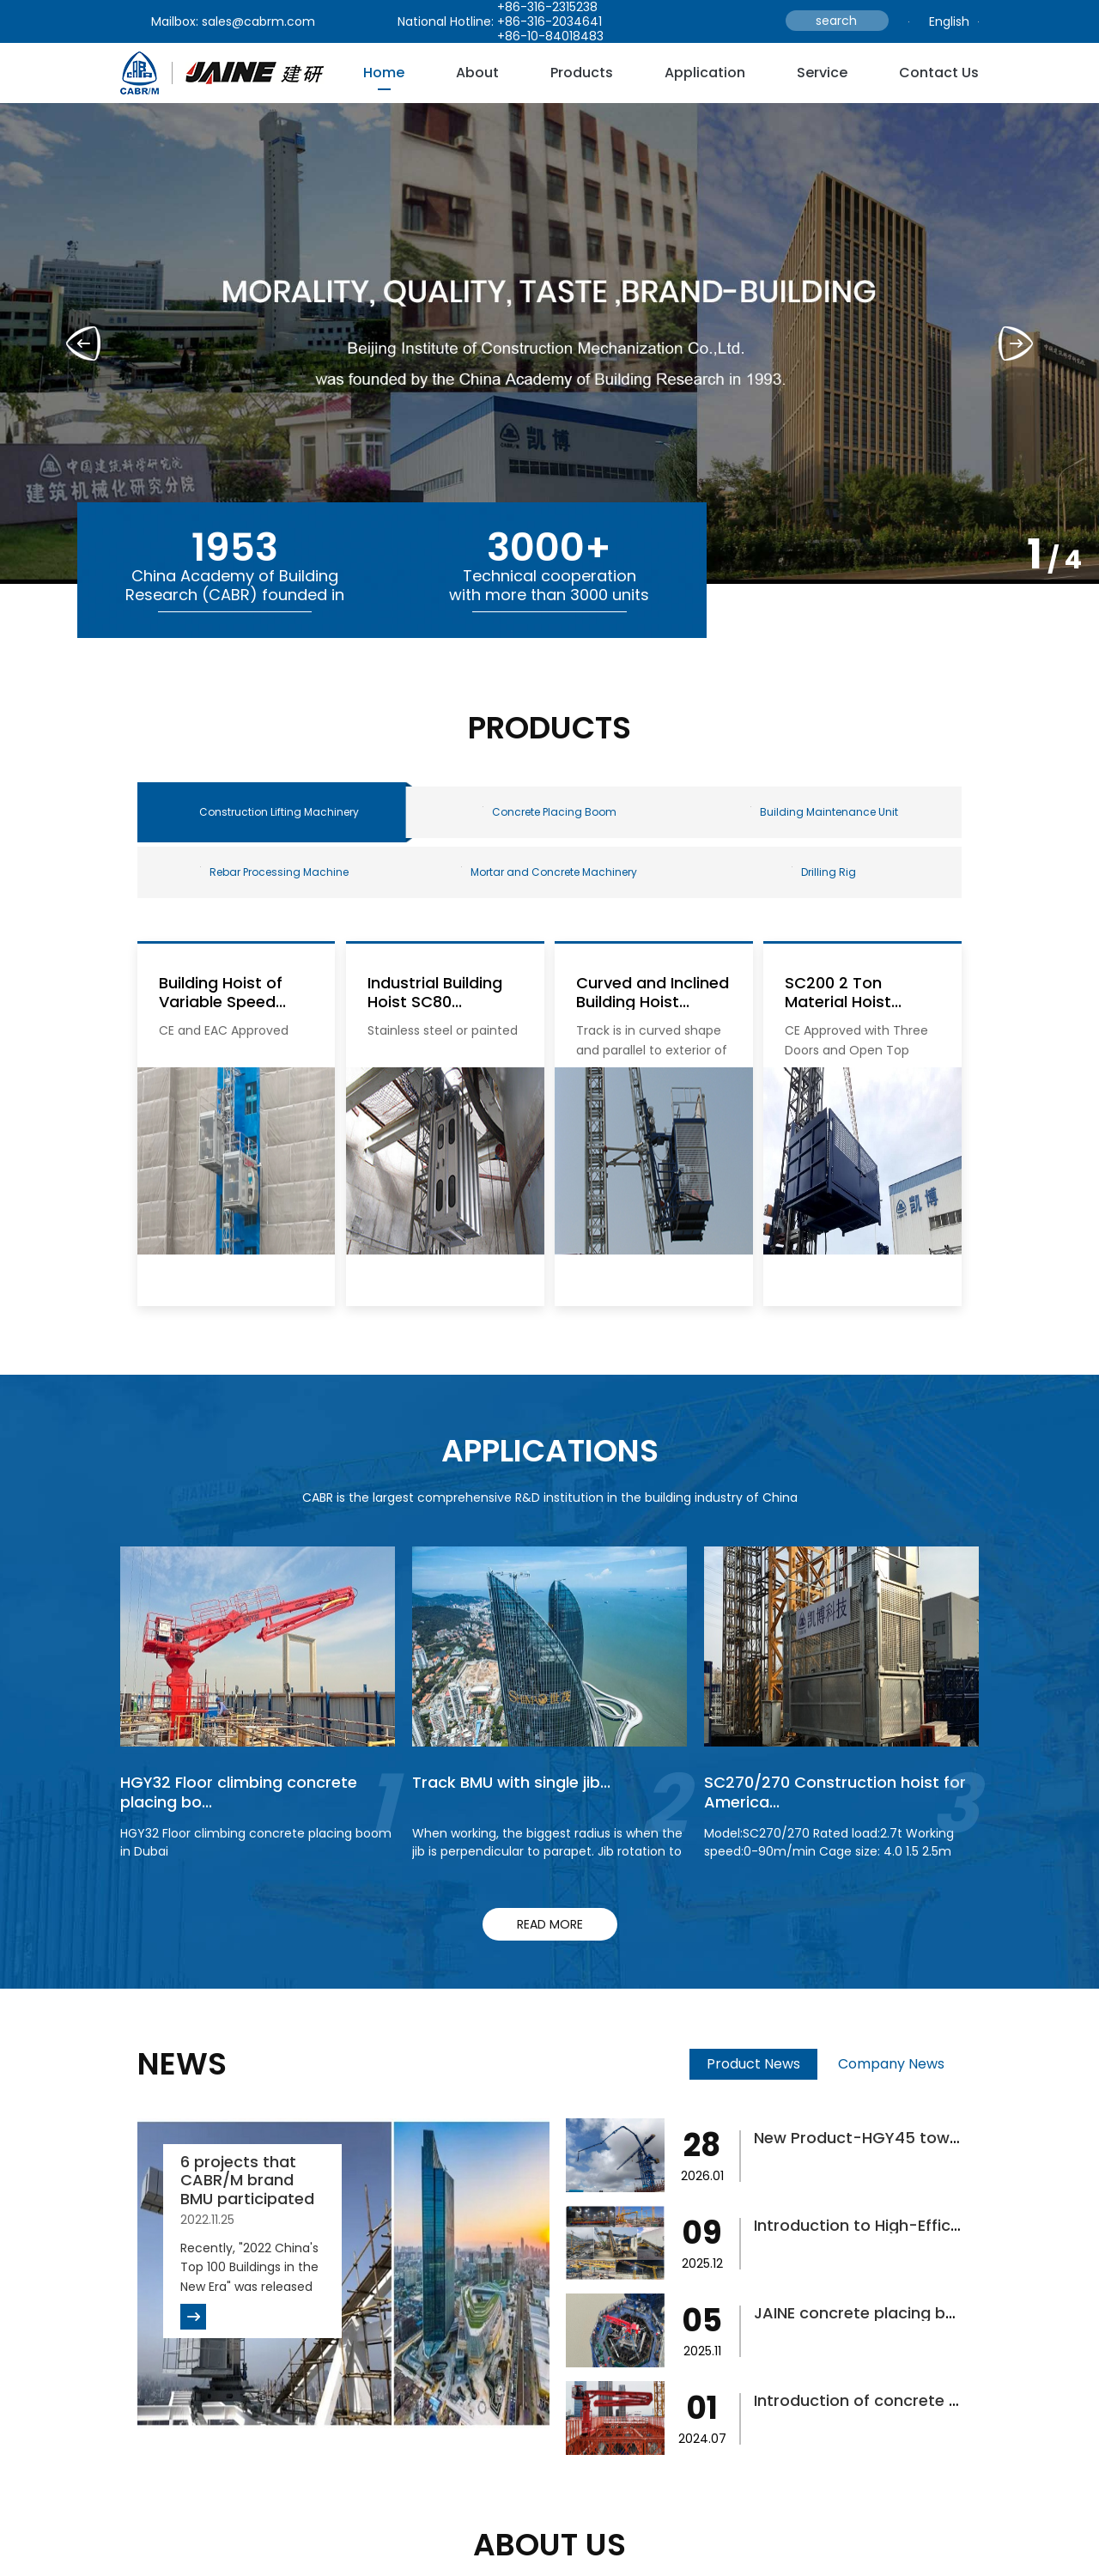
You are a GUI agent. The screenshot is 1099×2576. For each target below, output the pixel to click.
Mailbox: (174, 21)
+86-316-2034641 (549, 21)
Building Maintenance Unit (824, 812)
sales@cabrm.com (258, 21)
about (477, 72)
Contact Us (939, 72)
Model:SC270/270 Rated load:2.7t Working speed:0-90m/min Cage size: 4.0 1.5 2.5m (829, 1842)
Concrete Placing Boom (549, 812)
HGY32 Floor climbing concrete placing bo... (238, 1792)
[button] (1016, 343)
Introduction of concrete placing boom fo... (920, 2400)
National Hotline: (446, 21)
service (822, 72)
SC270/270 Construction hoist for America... (835, 1792)
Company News (891, 2064)
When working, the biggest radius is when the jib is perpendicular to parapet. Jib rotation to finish (547, 1851)
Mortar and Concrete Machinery (549, 872)
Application (705, 72)
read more (550, 1924)
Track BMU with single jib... (511, 1782)
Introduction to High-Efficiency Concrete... (916, 2225)
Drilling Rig (824, 872)
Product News (753, 2064)
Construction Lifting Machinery (279, 812)
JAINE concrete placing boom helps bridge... (922, 2313)
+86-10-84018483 (550, 36)
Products (581, 72)
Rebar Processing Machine (274, 872)
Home (383, 72)
